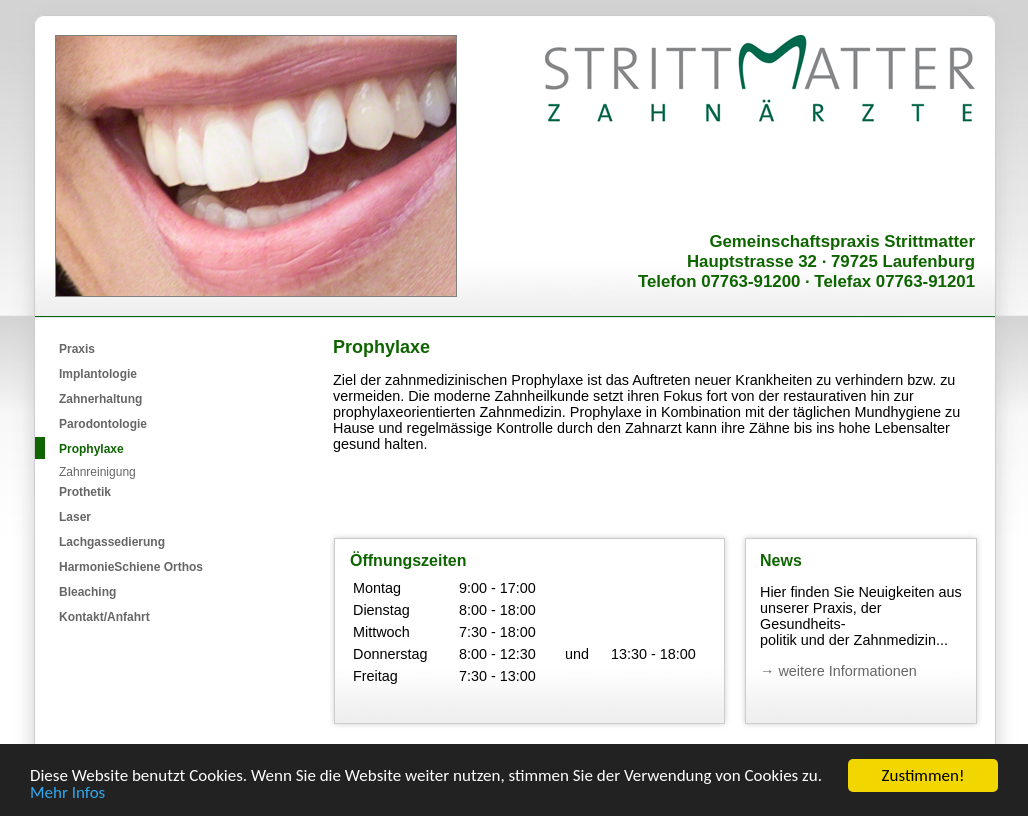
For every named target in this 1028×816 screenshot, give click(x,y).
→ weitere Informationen (838, 671)
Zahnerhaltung (100, 399)
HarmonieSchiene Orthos (131, 567)
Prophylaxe (91, 449)
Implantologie (98, 374)
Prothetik (85, 492)
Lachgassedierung (112, 542)
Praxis (77, 349)
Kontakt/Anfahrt (104, 617)
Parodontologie (103, 424)
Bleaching (87, 592)
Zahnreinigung (97, 472)
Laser (75, 517)
